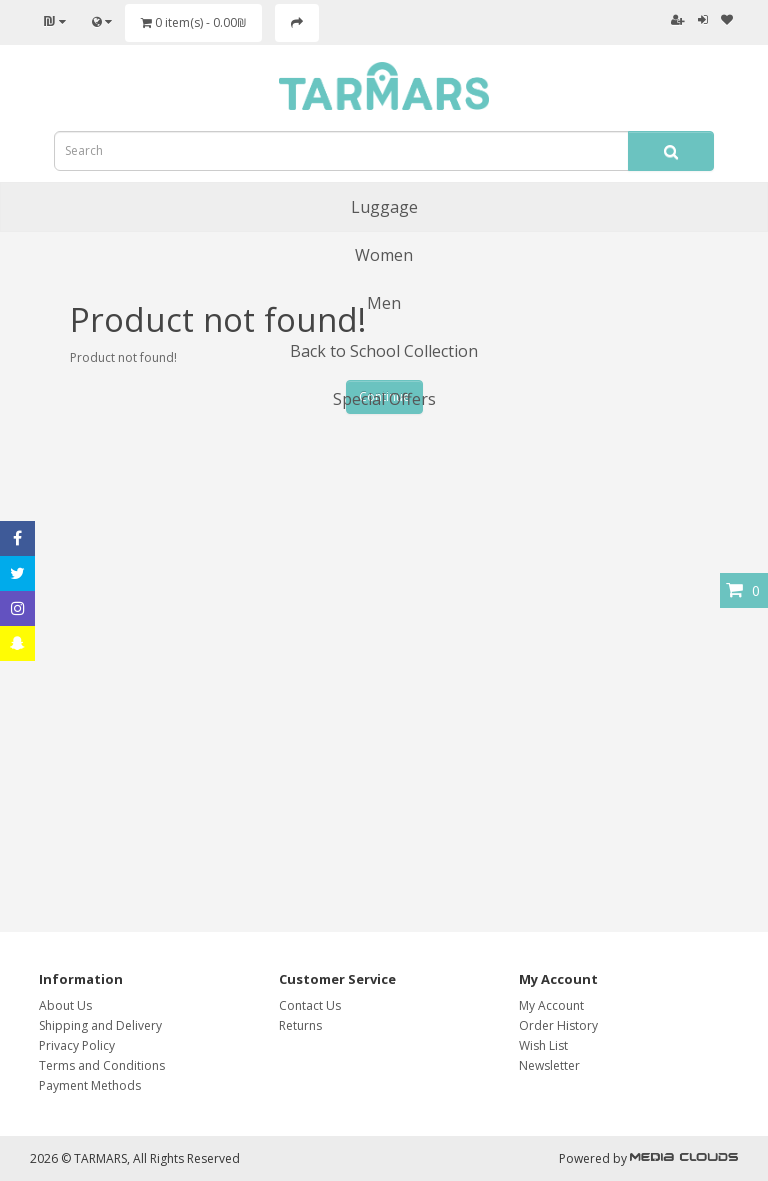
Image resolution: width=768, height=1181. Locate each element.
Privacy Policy (77, 1045)
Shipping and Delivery (100, 1025)
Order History (558, 1025)
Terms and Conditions (102, 1065)
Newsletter (549, 1065)
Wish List (543, 1045)
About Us (65, 1005)
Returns (300, 1025)
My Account (551, 1005)
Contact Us (310, 1005)
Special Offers (384, 399)
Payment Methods (90, 1085)
